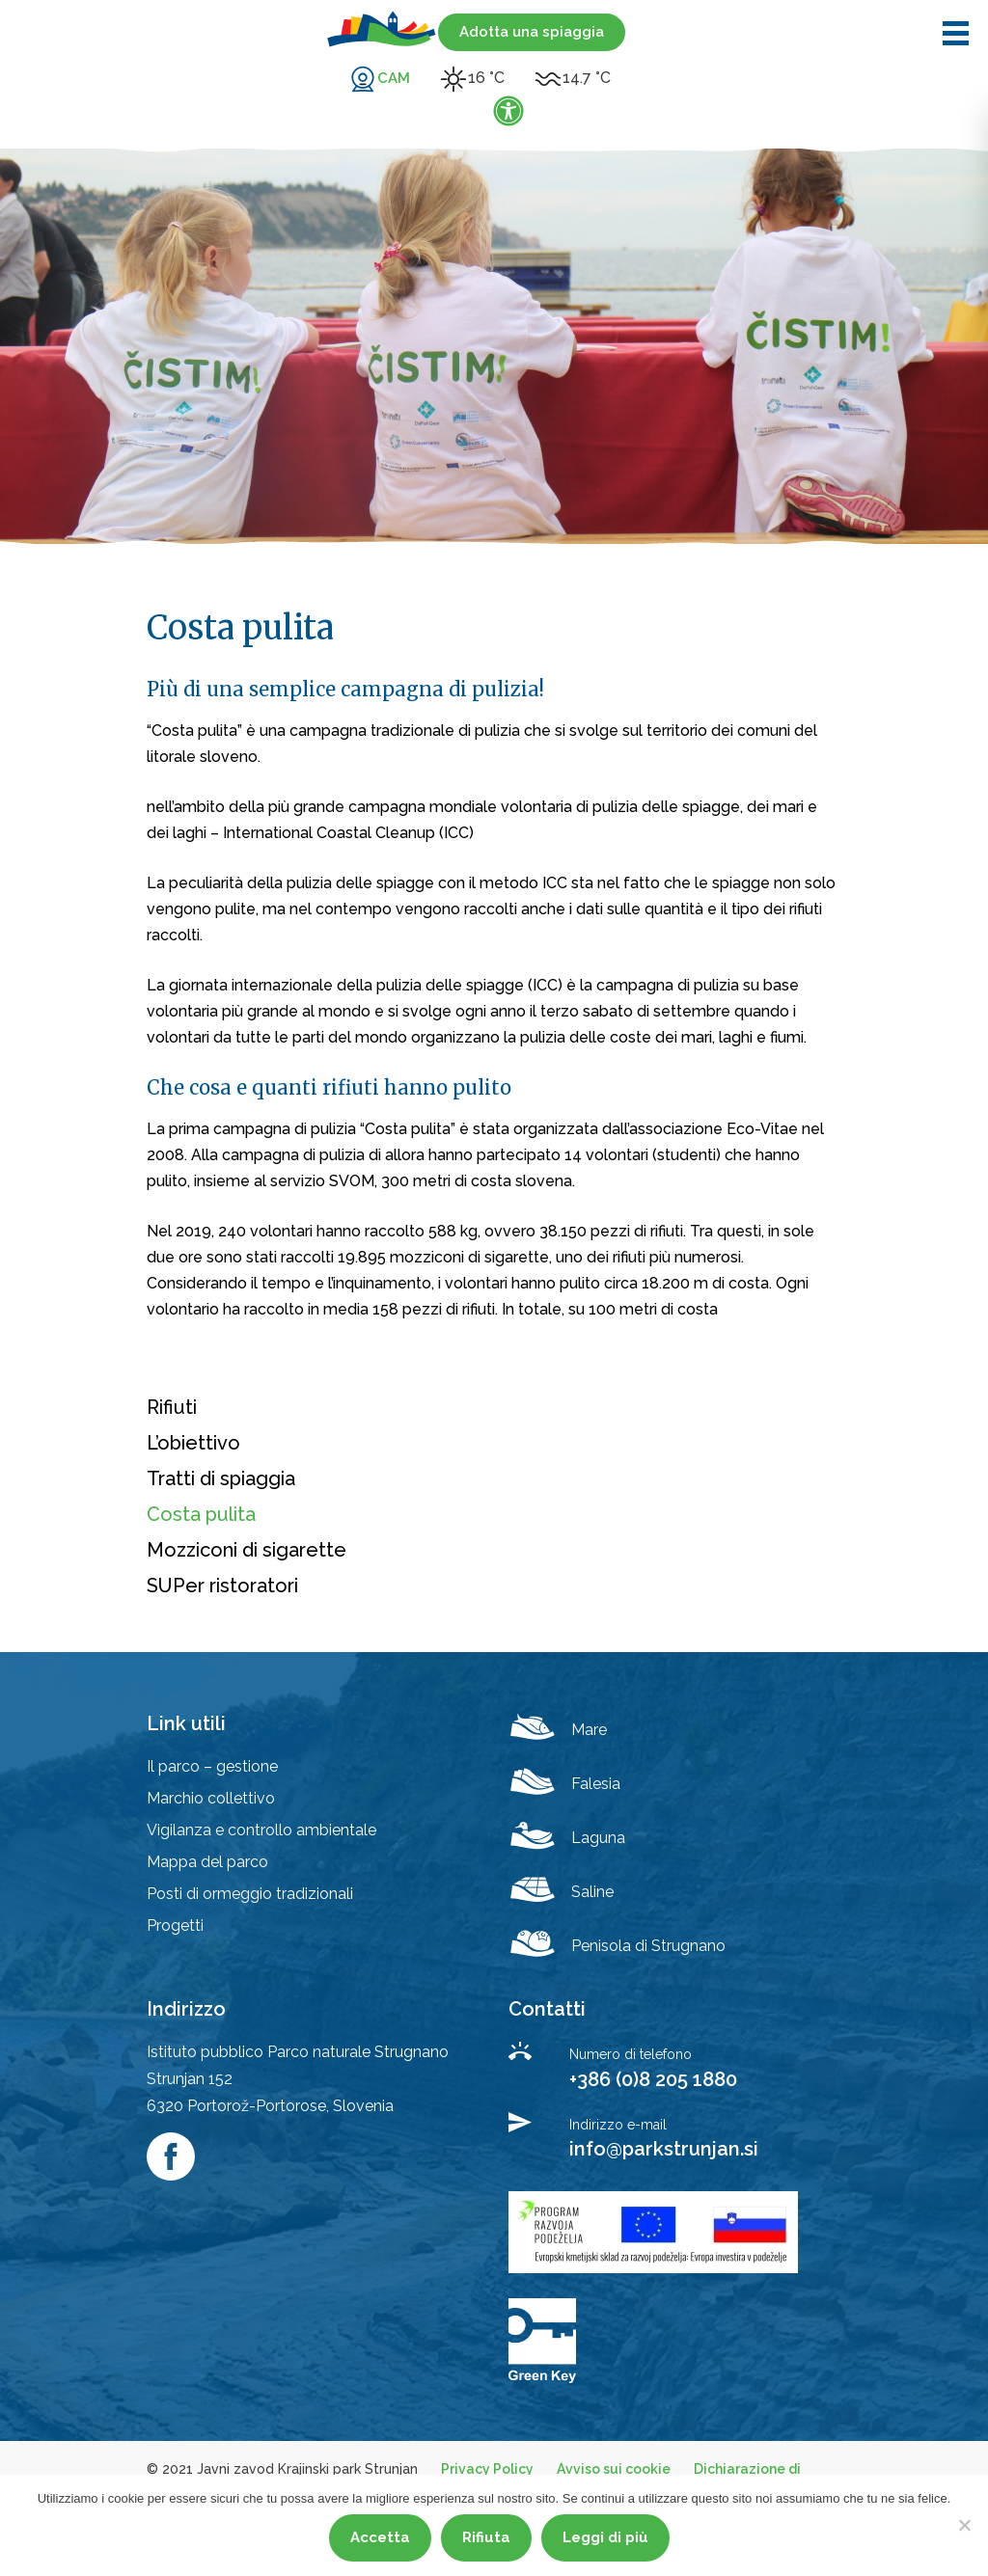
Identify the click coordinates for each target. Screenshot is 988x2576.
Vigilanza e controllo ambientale (261, 1830)
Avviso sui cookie (614, 2469)
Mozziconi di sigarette (246, 1549)
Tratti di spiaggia (221, 1478)
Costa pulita (201, 1514)
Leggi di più (605, 2537)
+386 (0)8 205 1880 (653, 2079)
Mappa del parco (207, 1862)
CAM (393, 78)
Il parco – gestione (212, 1766)
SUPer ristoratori (222, 1585)
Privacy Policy (487, 2469)
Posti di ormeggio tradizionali (250, 1894)
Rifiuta (486, 2537)
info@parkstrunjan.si (663, 2148)
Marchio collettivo (211, 1798)
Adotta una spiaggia (531, 32)
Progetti (175, 1925)
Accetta (380, 2537)
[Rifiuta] (964, 2525)
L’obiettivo (193, 1442)
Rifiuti (172, 1407)
